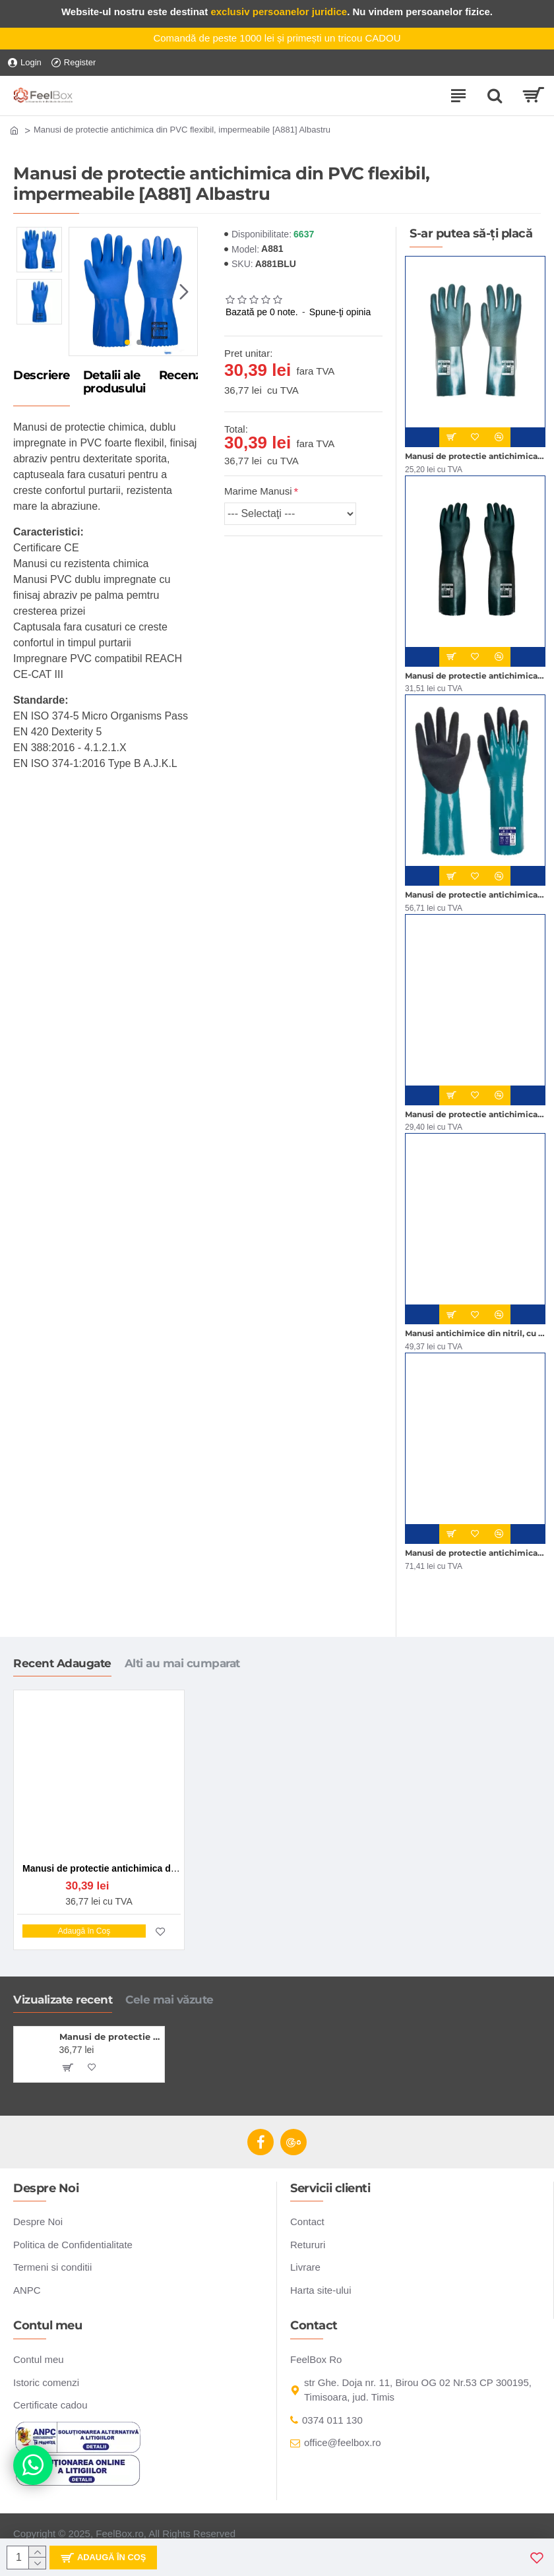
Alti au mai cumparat (182, 1663)
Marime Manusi (258, 491)
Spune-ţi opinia (340, 312)
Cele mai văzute (169, 1999)
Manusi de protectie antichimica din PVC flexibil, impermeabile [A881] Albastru (109, 2036)
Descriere (41, 376)
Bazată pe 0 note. (262, 312)
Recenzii (183, 376)
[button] (184, 291)
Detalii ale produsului (114, 382)
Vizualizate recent (62, 1999)
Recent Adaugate (62, 1663)
